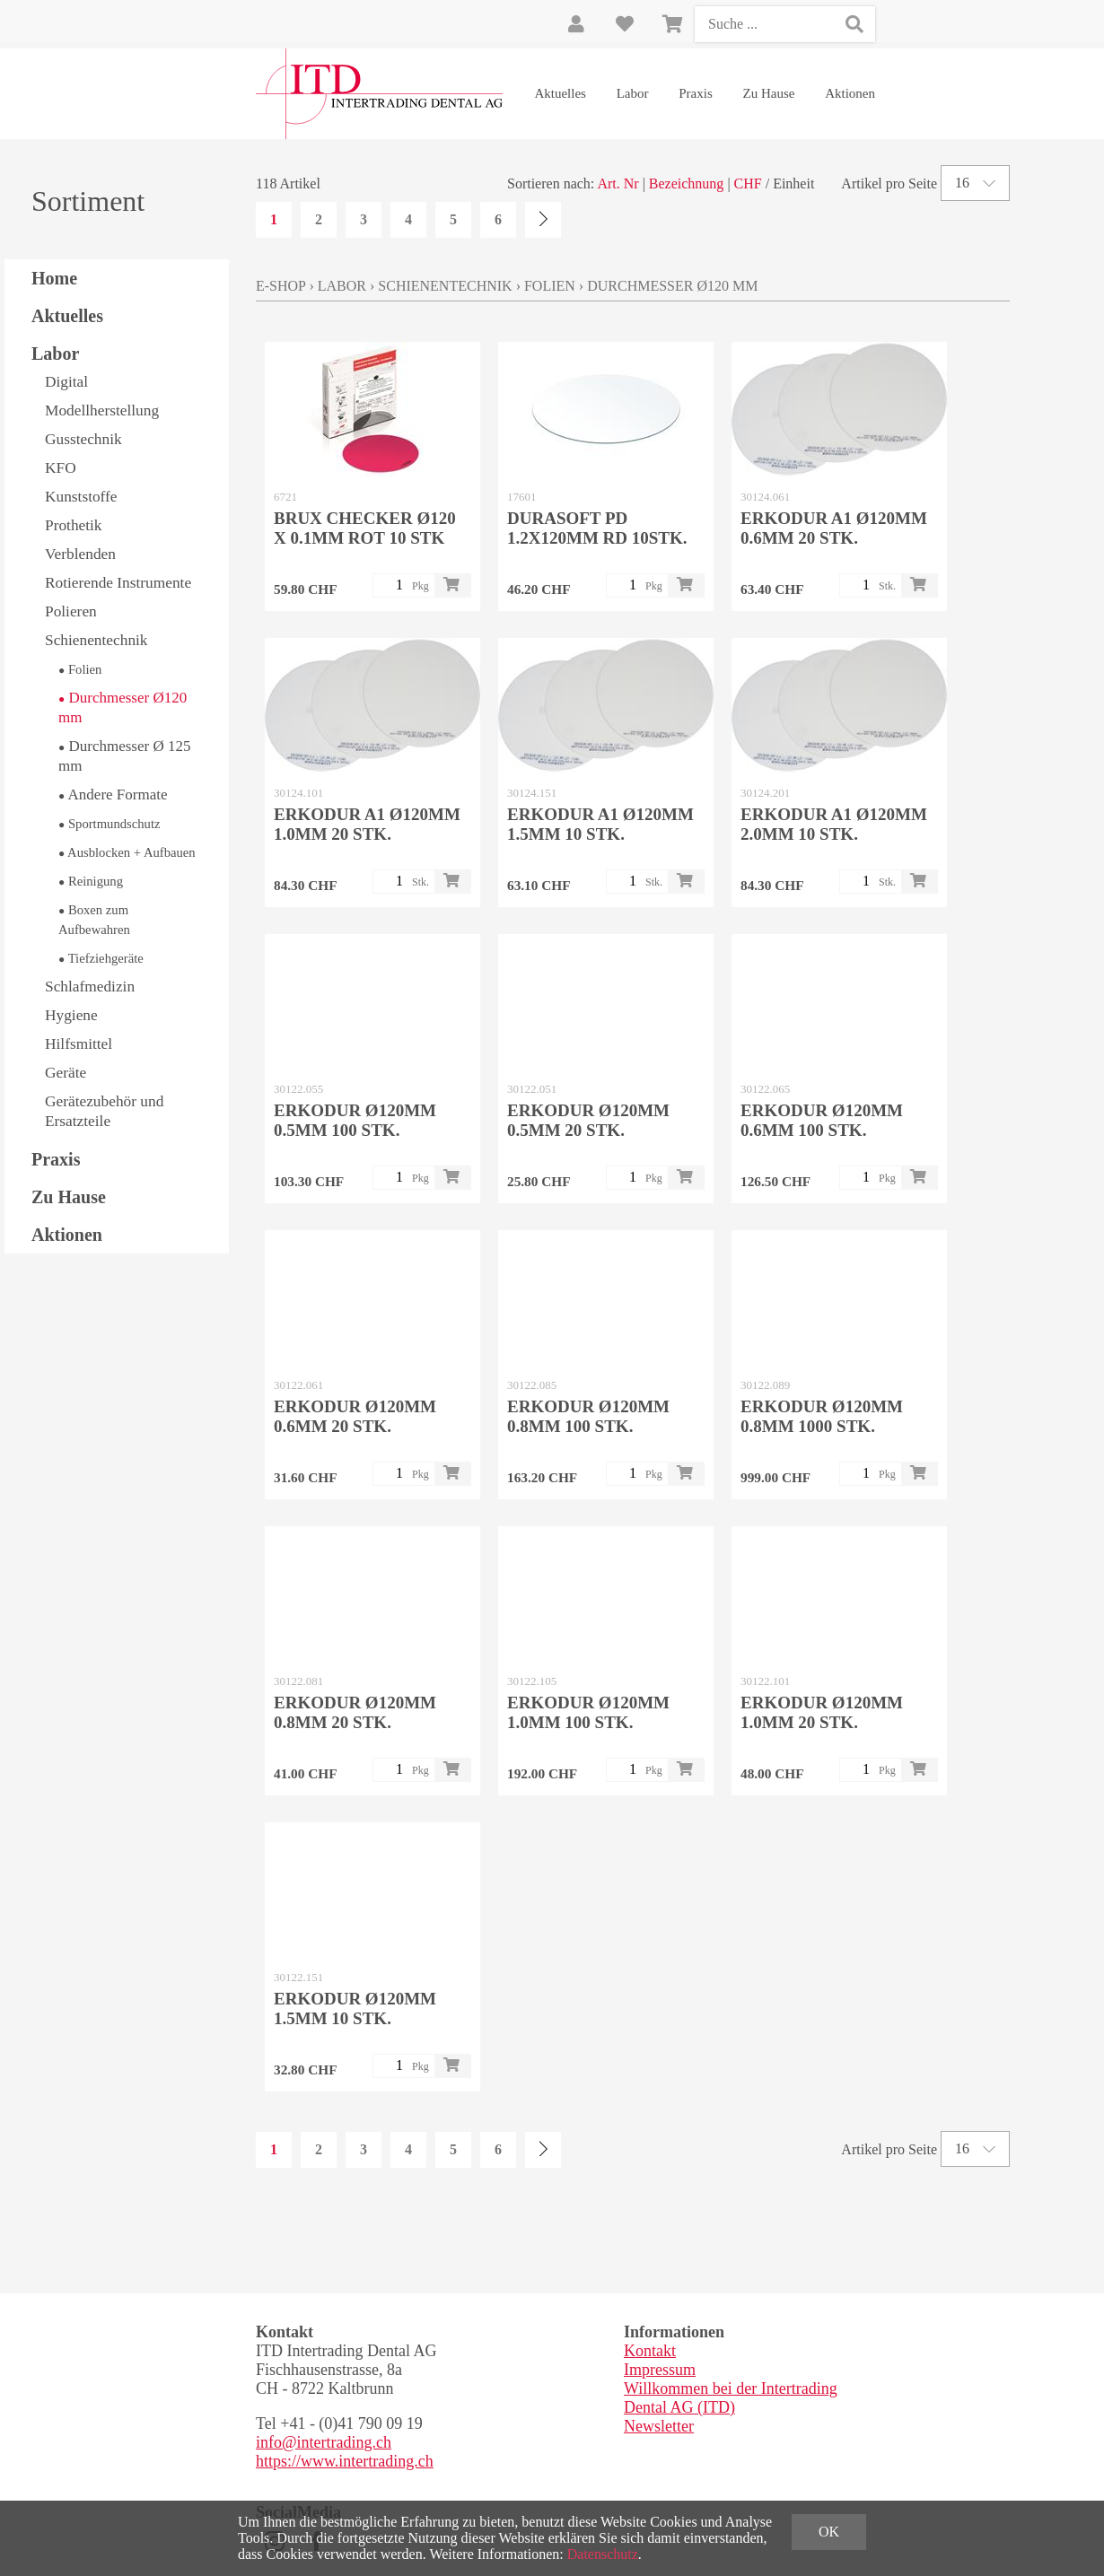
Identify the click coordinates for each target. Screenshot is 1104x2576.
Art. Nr (617, 183)
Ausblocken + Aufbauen (127, 852)
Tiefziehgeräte (101, 958)
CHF (748, 183)
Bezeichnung (686, 183)
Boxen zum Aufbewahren (94, 920)
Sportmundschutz (109, 823)
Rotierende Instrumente (118, 582)
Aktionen (850, 93)
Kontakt (650, 2351)
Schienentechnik (96, 640)
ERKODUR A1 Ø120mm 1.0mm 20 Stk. (367, 824)
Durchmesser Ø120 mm (122, 707)
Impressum (660, 2370)
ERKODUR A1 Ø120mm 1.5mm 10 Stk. (600, 824)
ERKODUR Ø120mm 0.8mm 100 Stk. (588, 1416)
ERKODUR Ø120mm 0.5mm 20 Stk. (588, 1120)
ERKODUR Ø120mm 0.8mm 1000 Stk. (821, 1416)
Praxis (696, 93)
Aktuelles (560, 93)
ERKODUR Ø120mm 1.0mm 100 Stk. (588, 1712)
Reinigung (90, 881)
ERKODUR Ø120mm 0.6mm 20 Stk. (355, 1416)
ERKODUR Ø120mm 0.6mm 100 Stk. (821, 1120)
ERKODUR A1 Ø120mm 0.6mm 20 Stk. (833, 528)
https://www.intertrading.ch (345, 2461)
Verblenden (80, 554)
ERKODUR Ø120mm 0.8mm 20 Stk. (355, 1712)
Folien (79, 669)
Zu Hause (769, 93)
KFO (60, 467)
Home (54, 278)
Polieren (71, 611)
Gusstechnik (83, 439)
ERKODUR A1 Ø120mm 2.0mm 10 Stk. (833, 824)
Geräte (65, 1072)
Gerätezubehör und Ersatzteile (104, 1111)
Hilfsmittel (78, 1043)
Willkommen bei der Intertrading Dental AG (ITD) (730, 2398)
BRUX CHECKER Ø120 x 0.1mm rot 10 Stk (365, 528)
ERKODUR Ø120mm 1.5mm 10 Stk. (355, 2008)
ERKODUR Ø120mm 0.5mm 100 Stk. (355, 1120)
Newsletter (659, 2426)
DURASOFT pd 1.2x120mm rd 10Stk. (597, 528)
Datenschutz (602, 2554)
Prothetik (73, 525)
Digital (66, 381)
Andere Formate (113, 794)
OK (829, 2531)
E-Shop (280, 285)
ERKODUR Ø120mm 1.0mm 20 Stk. (821, 1712)
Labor (633, 93)
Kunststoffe (81, 496)
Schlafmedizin (90, 986)
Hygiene (71, 1015)
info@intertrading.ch (323, 2442)
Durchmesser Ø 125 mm (124, 756)
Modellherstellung (102, 410)
